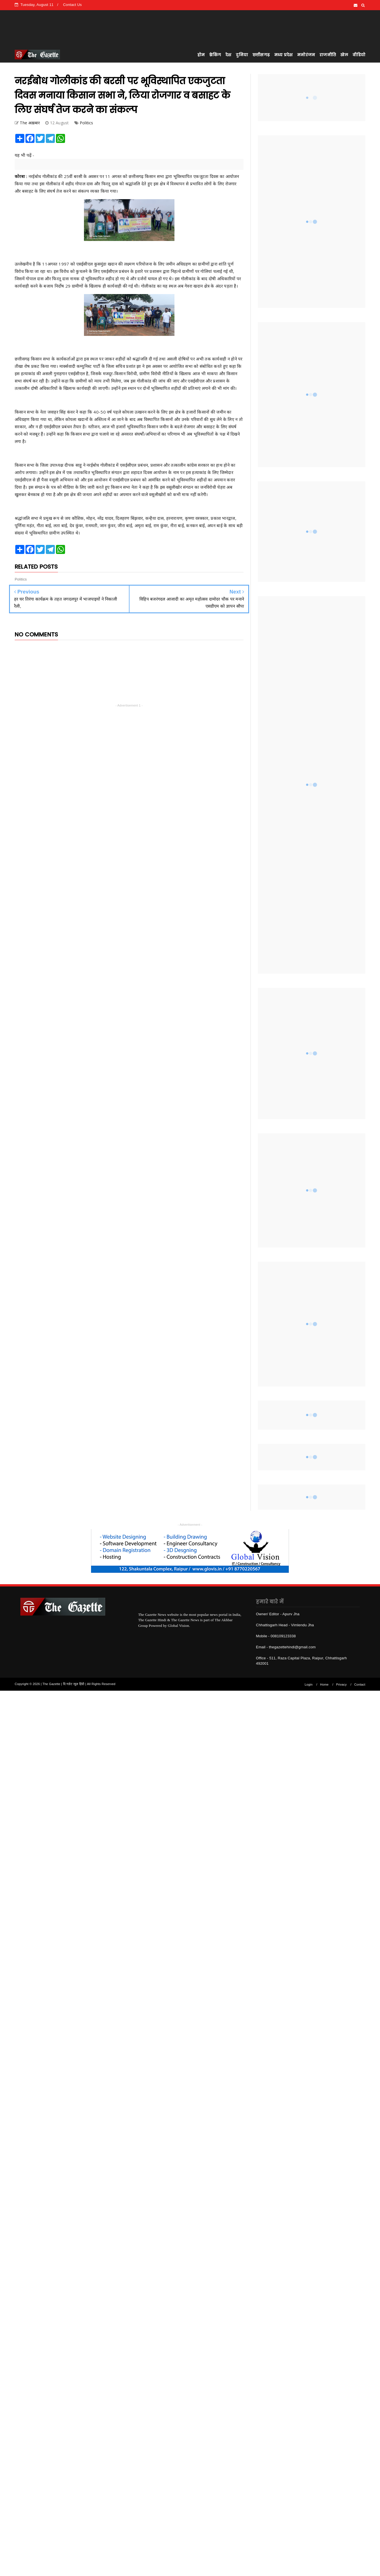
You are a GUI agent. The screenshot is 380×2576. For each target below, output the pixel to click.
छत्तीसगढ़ (261, 55)
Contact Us (72, 5)
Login (309, 1684)
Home (324, 1684)
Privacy (341, 1684)
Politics (86, 122)
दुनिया (242, 55)
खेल (344, 55)
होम (201, 55)
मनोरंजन (306, 55)
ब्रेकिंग (215, 55)
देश (228, 55)
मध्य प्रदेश (283, 55)
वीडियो (359, 55)
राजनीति (327, 55)
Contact (359, 1684)
